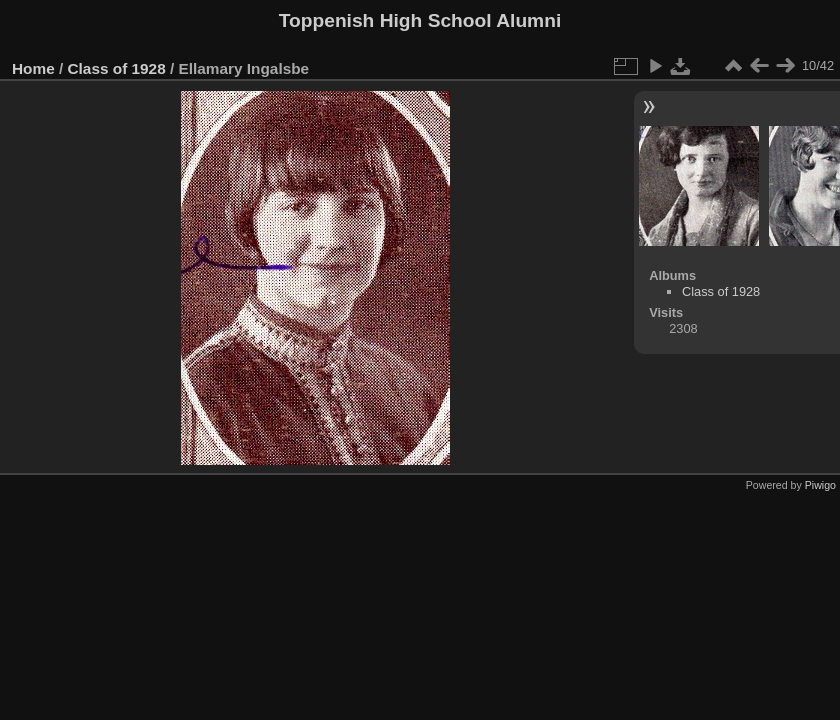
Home (33, 68)
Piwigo (820, 485)
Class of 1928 (117, 68)
